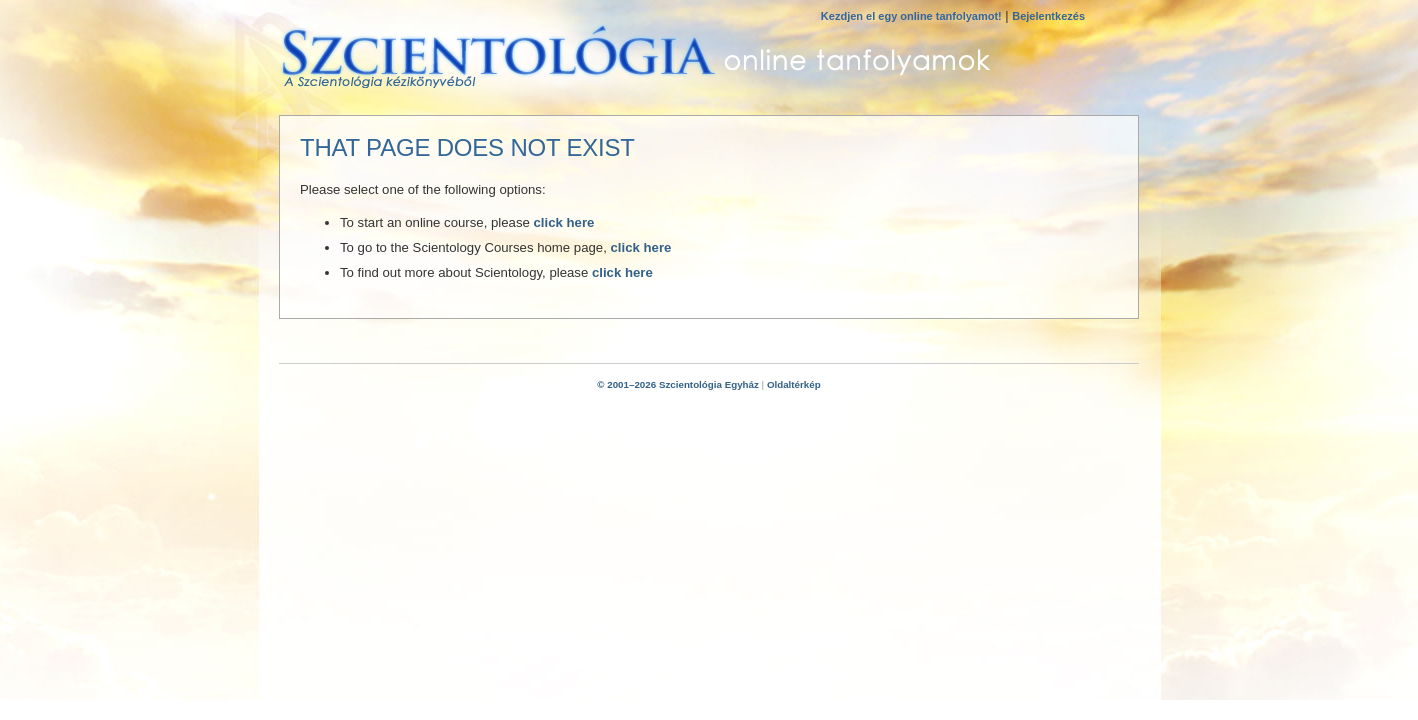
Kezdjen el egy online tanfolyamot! (911, 16)
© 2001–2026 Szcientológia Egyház (678, 384)
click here (564, 222)
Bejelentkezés (1048, 16)
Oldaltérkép (794, 384)
